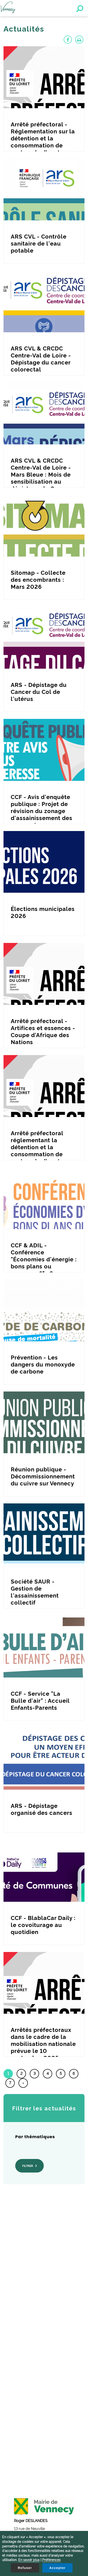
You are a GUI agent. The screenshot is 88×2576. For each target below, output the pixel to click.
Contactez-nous (23, 2457)
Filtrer (27, 2166)
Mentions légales (24, 2462)
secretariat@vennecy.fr (36, 2432)
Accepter (57, 2568)
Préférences (51, 2559)
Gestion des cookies (27, 2452)
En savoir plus (29, 2559)
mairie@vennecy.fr (33, 2387)
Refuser (25, 2568)
